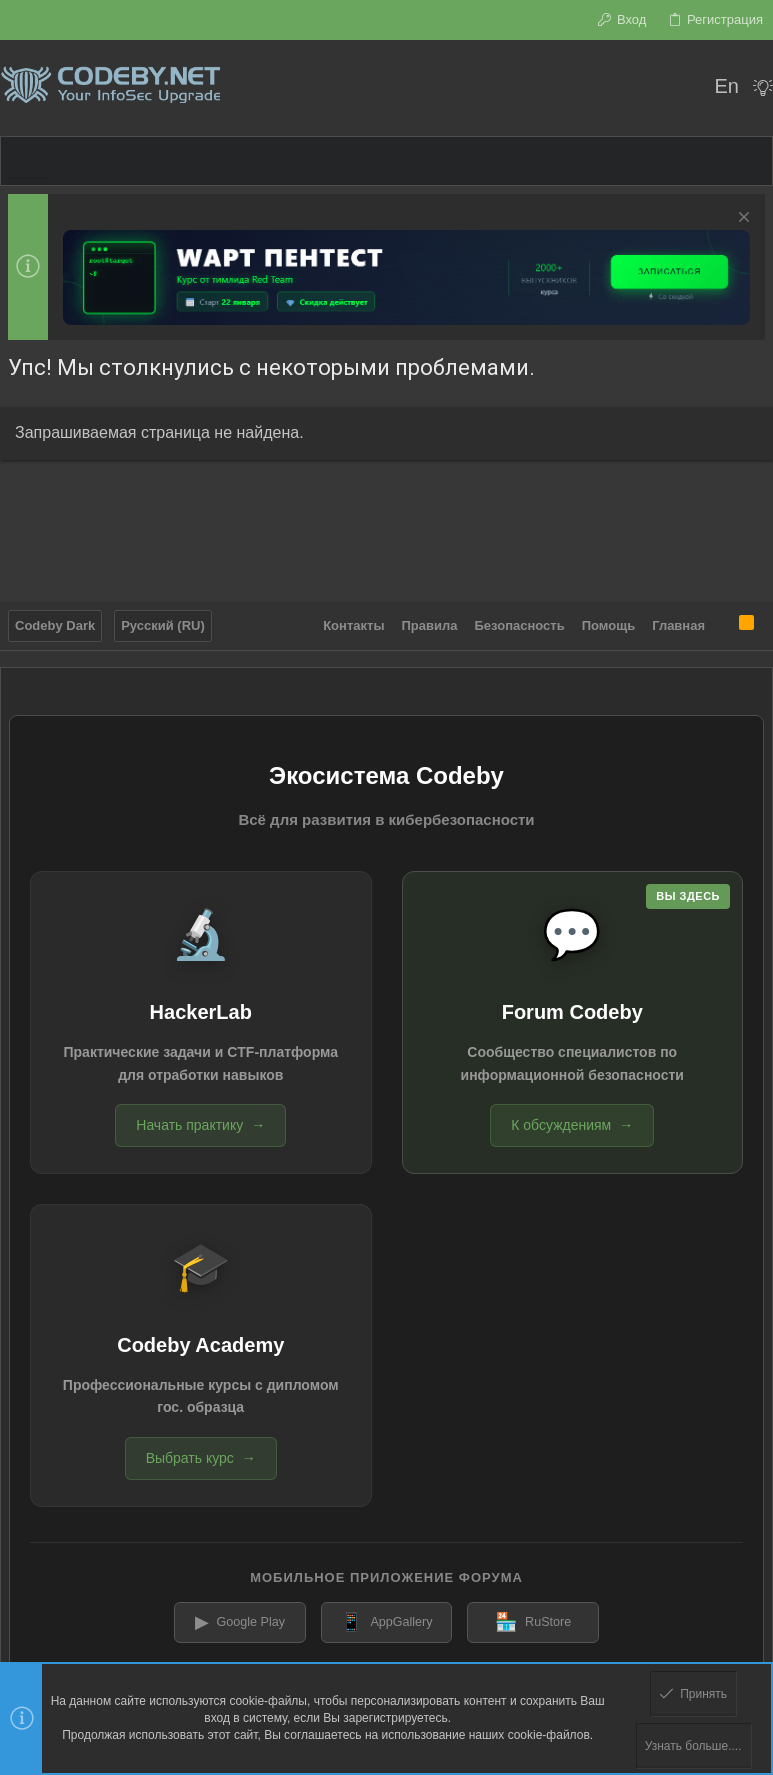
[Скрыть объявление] (741, 219)
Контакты (353, 620)
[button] (29, 161)
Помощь (608, 620)
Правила (430, 620)
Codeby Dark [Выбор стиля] (55, 620)
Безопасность (520, 620)
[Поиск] (685, 88)
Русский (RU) (163, 620)
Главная (678, 620)
